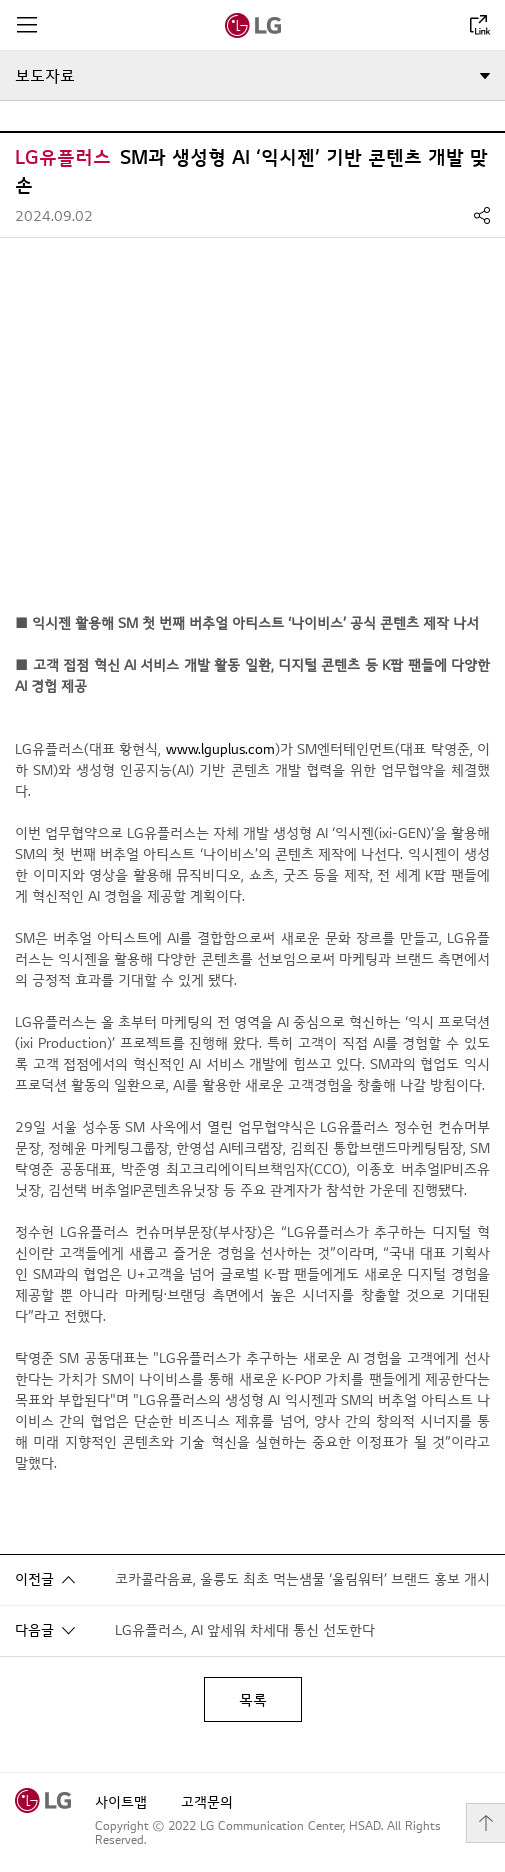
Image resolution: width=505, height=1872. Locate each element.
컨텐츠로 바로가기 (0, 0)
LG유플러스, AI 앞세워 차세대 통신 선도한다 (245, 1630)
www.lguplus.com (220, 749)
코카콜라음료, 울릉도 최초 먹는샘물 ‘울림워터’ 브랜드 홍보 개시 (302, 1579)
